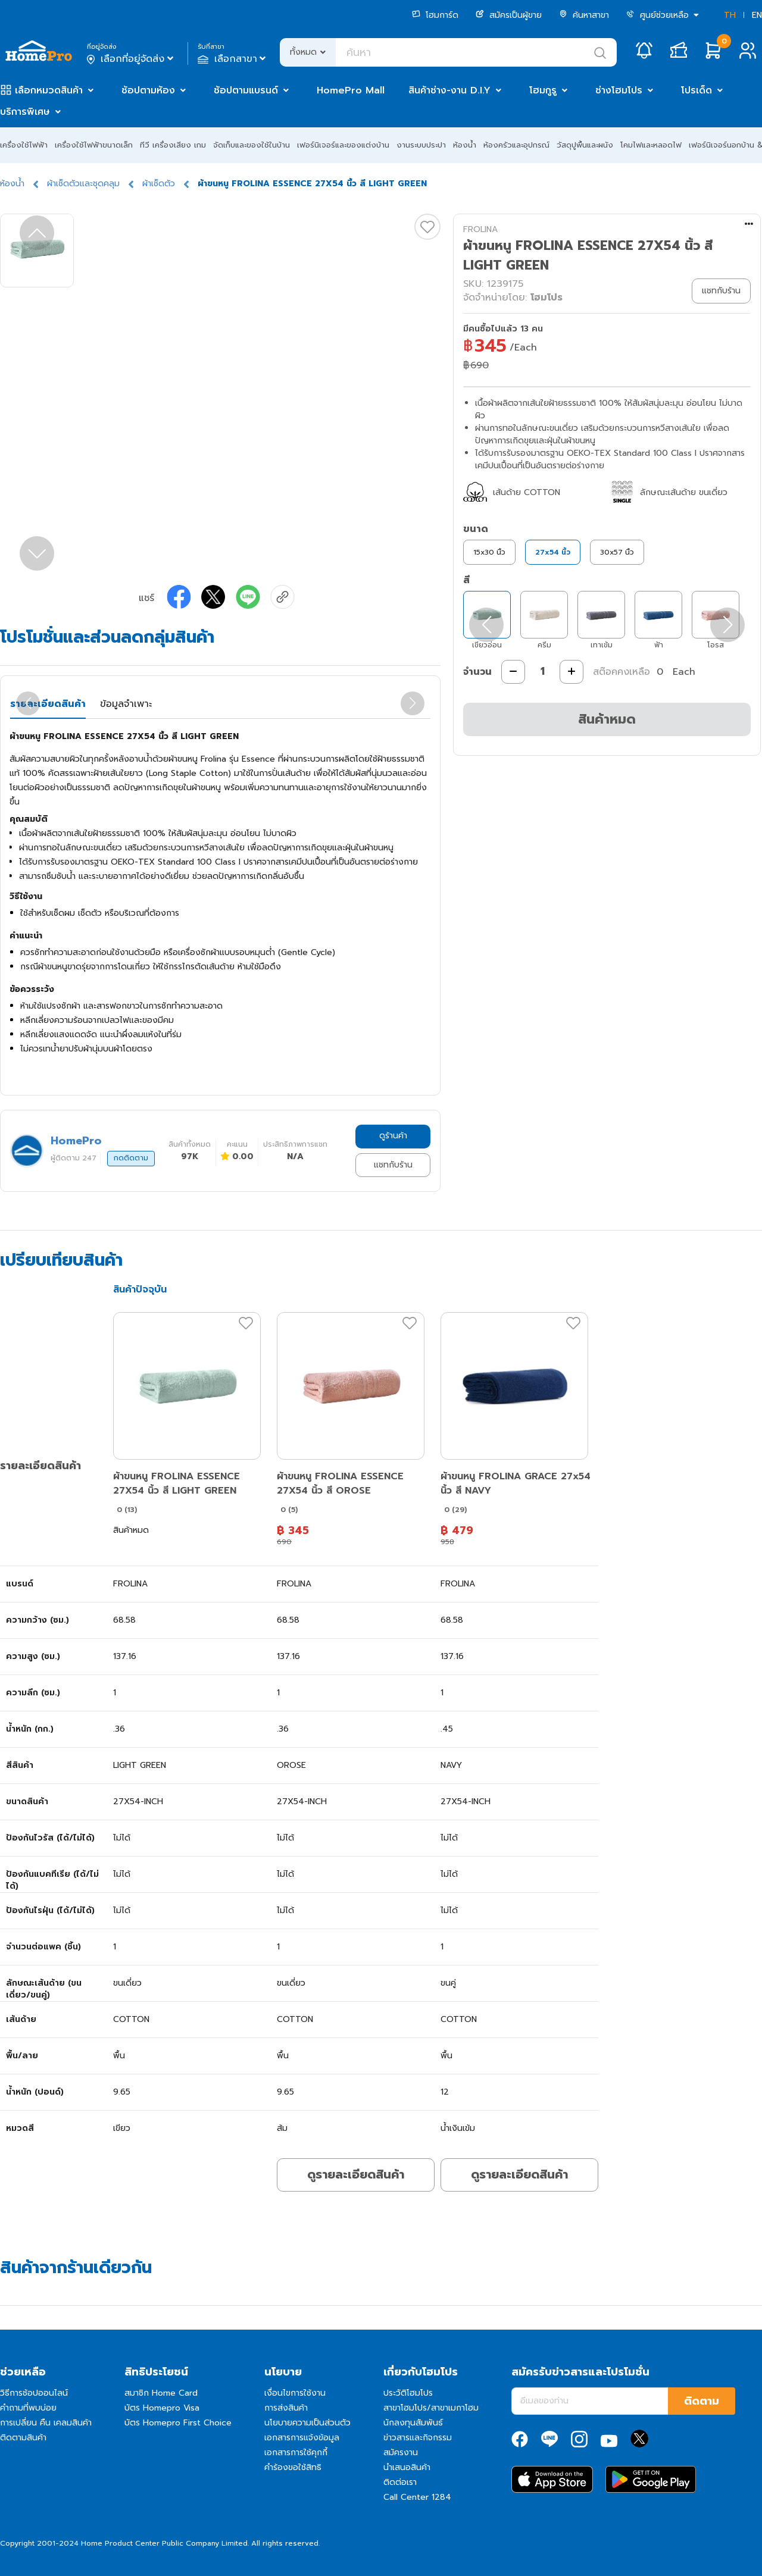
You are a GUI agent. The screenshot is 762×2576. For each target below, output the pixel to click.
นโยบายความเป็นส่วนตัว (307, 2423)
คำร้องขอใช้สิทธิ (292, 2467)
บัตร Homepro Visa (161, 2408)
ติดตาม (701, 2401)
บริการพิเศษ (25, 112)
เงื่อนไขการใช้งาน (295, 2393)
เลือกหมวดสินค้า (49, 90)
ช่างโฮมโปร (618, 90)
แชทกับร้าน (393, 1165)
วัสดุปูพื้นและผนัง (585, 145)
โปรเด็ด (696, 90)
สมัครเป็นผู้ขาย (509, 15)
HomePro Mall (351, 90)
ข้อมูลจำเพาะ (126, 704)
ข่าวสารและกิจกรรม (417, 2437)
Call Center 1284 (417, 2497)
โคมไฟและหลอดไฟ (651, 145)
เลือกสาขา (233, 59)
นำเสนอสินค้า (406, 2467)
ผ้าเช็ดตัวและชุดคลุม (83, 183)
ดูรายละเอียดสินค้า (355, 2174)
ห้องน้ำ (464, 145)
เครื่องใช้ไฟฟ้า (24, 145)
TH (730, 15)
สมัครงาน (400, 2452)
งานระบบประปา (421, 145)
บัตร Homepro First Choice (178, 2423)
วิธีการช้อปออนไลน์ (34, 2393)
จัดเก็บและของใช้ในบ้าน (251, 145)
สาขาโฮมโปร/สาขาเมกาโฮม (431, 2408)
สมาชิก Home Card (161, 2393)
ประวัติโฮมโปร (408, 2393)
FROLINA (480, 229)
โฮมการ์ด (435, 15)
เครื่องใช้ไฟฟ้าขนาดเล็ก (94, 145)
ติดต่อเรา (400, 2482)
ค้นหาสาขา (584, 15)
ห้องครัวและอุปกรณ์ (516, 145)
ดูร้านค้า (393, 1135)
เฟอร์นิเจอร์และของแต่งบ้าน (343, 145)
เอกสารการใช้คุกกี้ (295, 2452)
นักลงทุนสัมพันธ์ (413, 2423)
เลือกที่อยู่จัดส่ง (131, 59)
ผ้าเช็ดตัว (158, 183)
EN (757, 15)
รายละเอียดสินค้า (48, 704)
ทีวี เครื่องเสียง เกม (173, 145)
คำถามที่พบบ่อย (28, 2408)
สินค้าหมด (607, 719)
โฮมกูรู (543, 90)
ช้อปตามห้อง (148, 90)
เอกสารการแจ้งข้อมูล (301, 2437)
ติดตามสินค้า (23, 2437)
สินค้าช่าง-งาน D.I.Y (449, 90)
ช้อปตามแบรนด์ (246, 90)
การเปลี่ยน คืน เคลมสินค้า (46, 2423)
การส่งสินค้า (286, 2408)
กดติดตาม (131, 1158)
